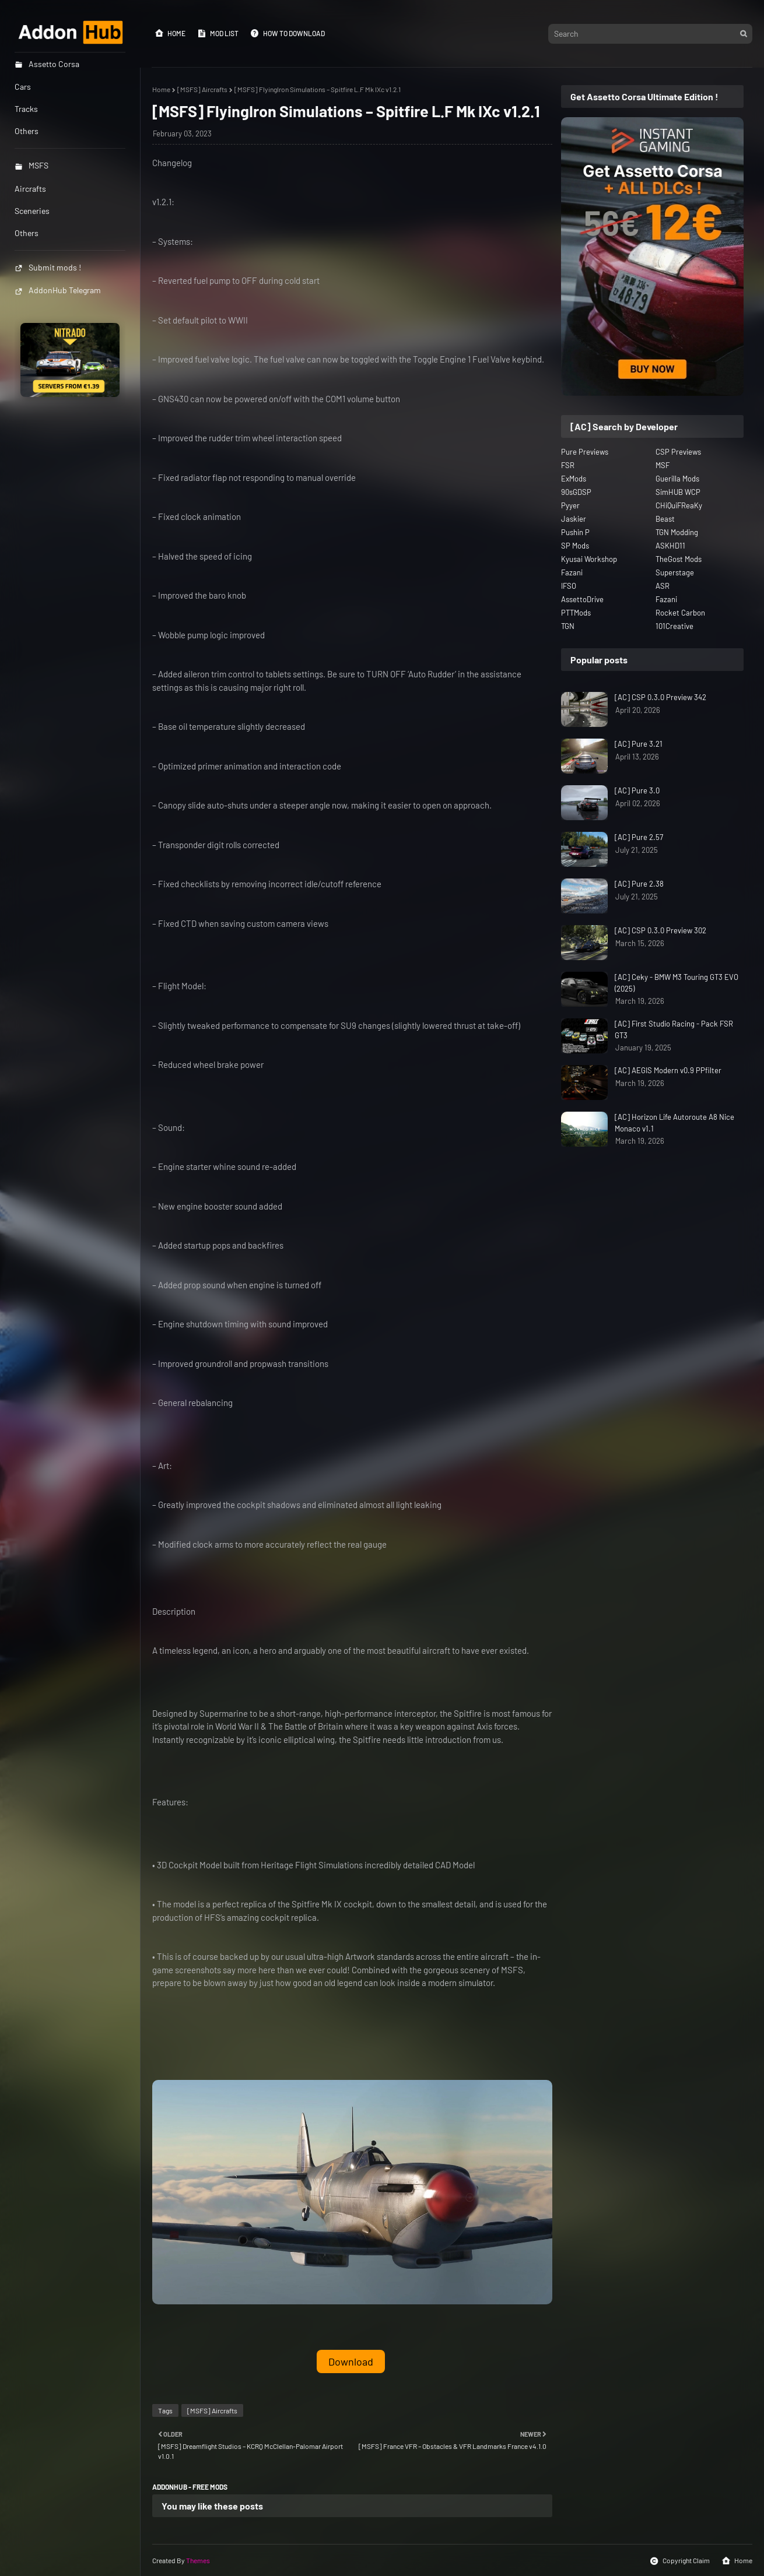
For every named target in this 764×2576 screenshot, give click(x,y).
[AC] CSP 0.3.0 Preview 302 (660, 930)
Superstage (675, 572)
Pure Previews (584, 451)
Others (26, 233)
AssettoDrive (582, 599)
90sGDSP (576, 492)
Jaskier (573, 518)
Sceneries (32, 211)
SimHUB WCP (678, 492)
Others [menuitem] (26, 131)
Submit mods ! (48, 267)
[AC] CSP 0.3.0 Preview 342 (660, 697)
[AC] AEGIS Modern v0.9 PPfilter (668, 1070)
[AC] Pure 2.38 (639, 883)
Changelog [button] (172, 162)
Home (170, 33)
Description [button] (173, 1611)
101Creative (674, 626)
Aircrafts (30, 189)
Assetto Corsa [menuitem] (47, 64)
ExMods (573, 478)
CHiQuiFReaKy (679, 505)
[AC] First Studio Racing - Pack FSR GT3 (674, 1029)
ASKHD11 (670, 545)
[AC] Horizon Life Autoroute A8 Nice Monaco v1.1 (674, 1122)
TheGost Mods (679, 559)
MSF (663, 465)
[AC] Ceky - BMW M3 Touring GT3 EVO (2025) (676, 982)
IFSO (568, 586)
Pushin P (575, 532)
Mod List (218, 33)
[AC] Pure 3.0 (637, 790)
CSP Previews (678, 451)
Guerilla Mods (677, 478)
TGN (567, 626)
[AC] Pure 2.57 (639, 837)
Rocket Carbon (680, 612)
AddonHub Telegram (58, 290)
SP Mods (575, 545)
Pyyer (570, 505)
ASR (663, 586)
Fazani (572, 572)
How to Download (287, 33)
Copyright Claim (680, 2561)
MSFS (31, 165)
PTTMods (576, 612)
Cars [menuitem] (23, 87)
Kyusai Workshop (589, 559)
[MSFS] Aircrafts (202, 89)
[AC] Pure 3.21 (639, 743)
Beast (665, 518)
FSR (567, 465)
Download (350, 2361)
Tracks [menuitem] (26, 109)
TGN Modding (677, 532)
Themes (198, 2560)
